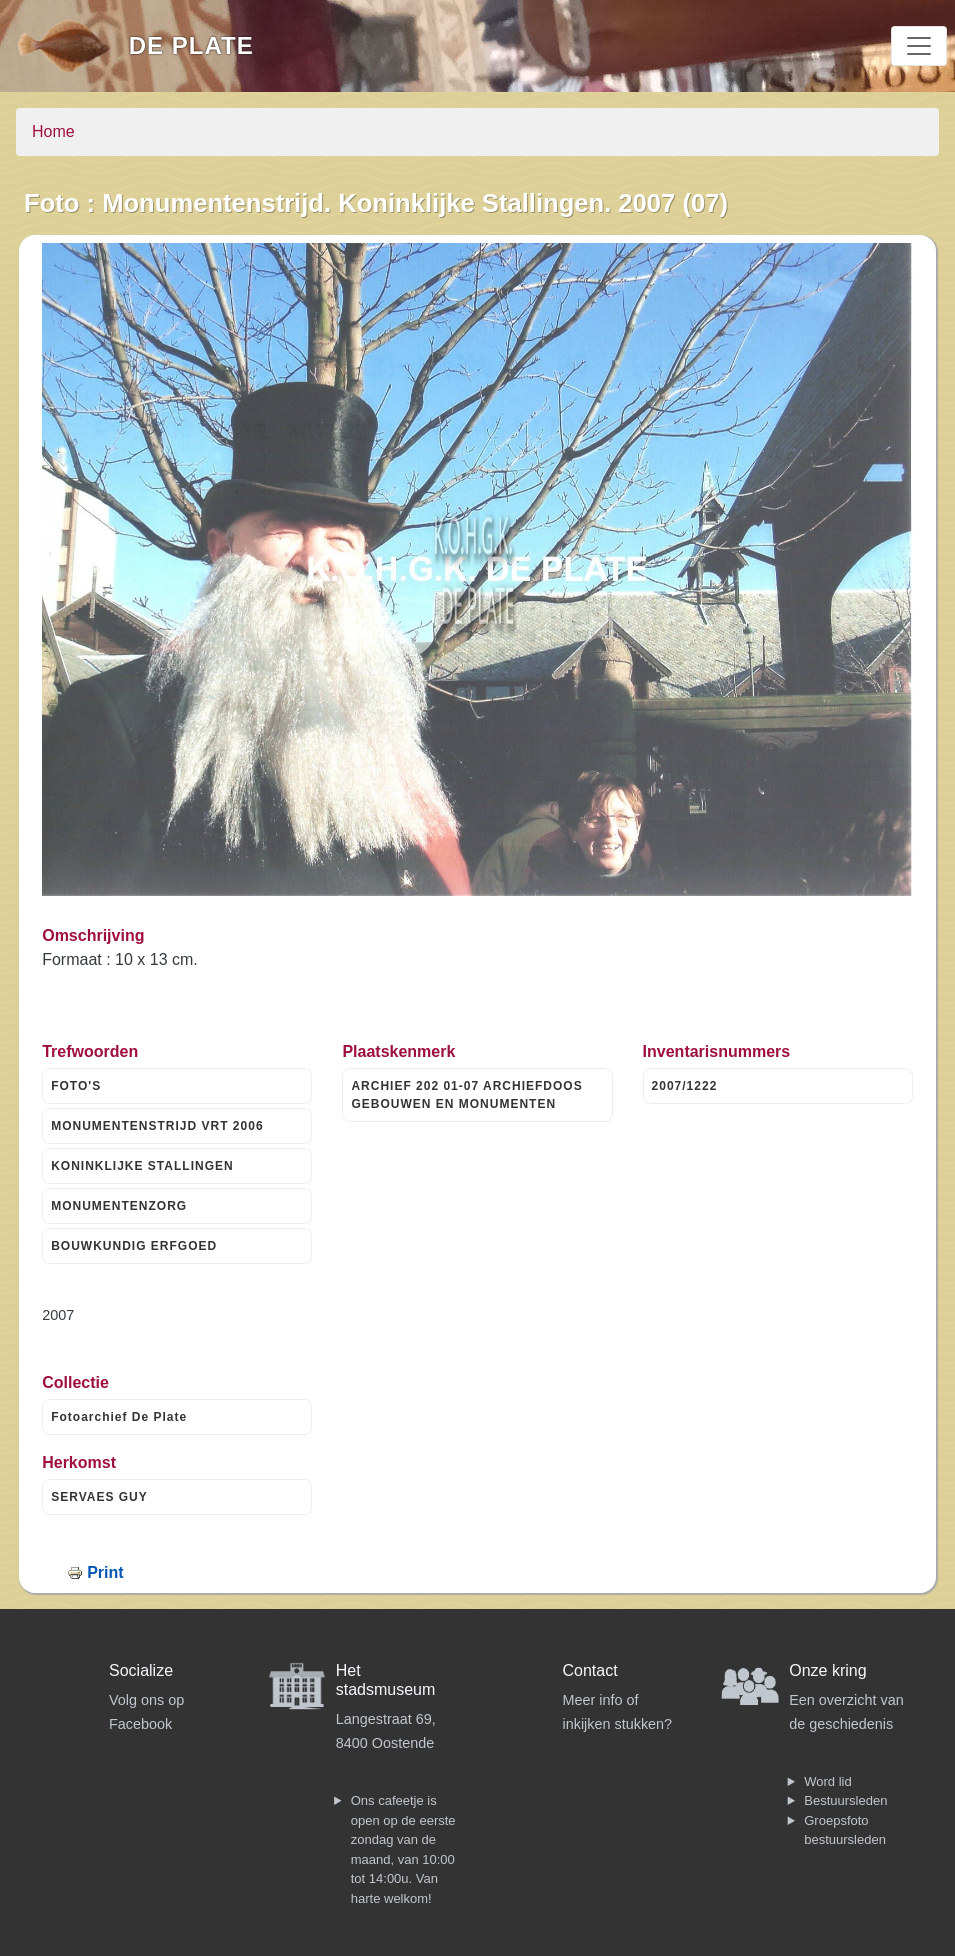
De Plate (191, 45)
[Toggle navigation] (919, 46)
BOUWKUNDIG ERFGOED (134, 1246)
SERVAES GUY (99, 1497)
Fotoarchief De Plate (119, 1417)
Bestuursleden (845, 1800)
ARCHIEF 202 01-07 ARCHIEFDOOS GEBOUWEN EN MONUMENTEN (466, 1095)
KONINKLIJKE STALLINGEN (142, 1166)
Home (53, 131)
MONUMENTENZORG (119, 1206)
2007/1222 (685, 1086)
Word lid (827, 1781)
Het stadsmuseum (386, 1680)
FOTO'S (76, 1086)
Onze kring (827, 1670)
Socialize (141, 1670)
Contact (590, 1670)
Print (105, 1572)
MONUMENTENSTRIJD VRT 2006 (157, 1126)
